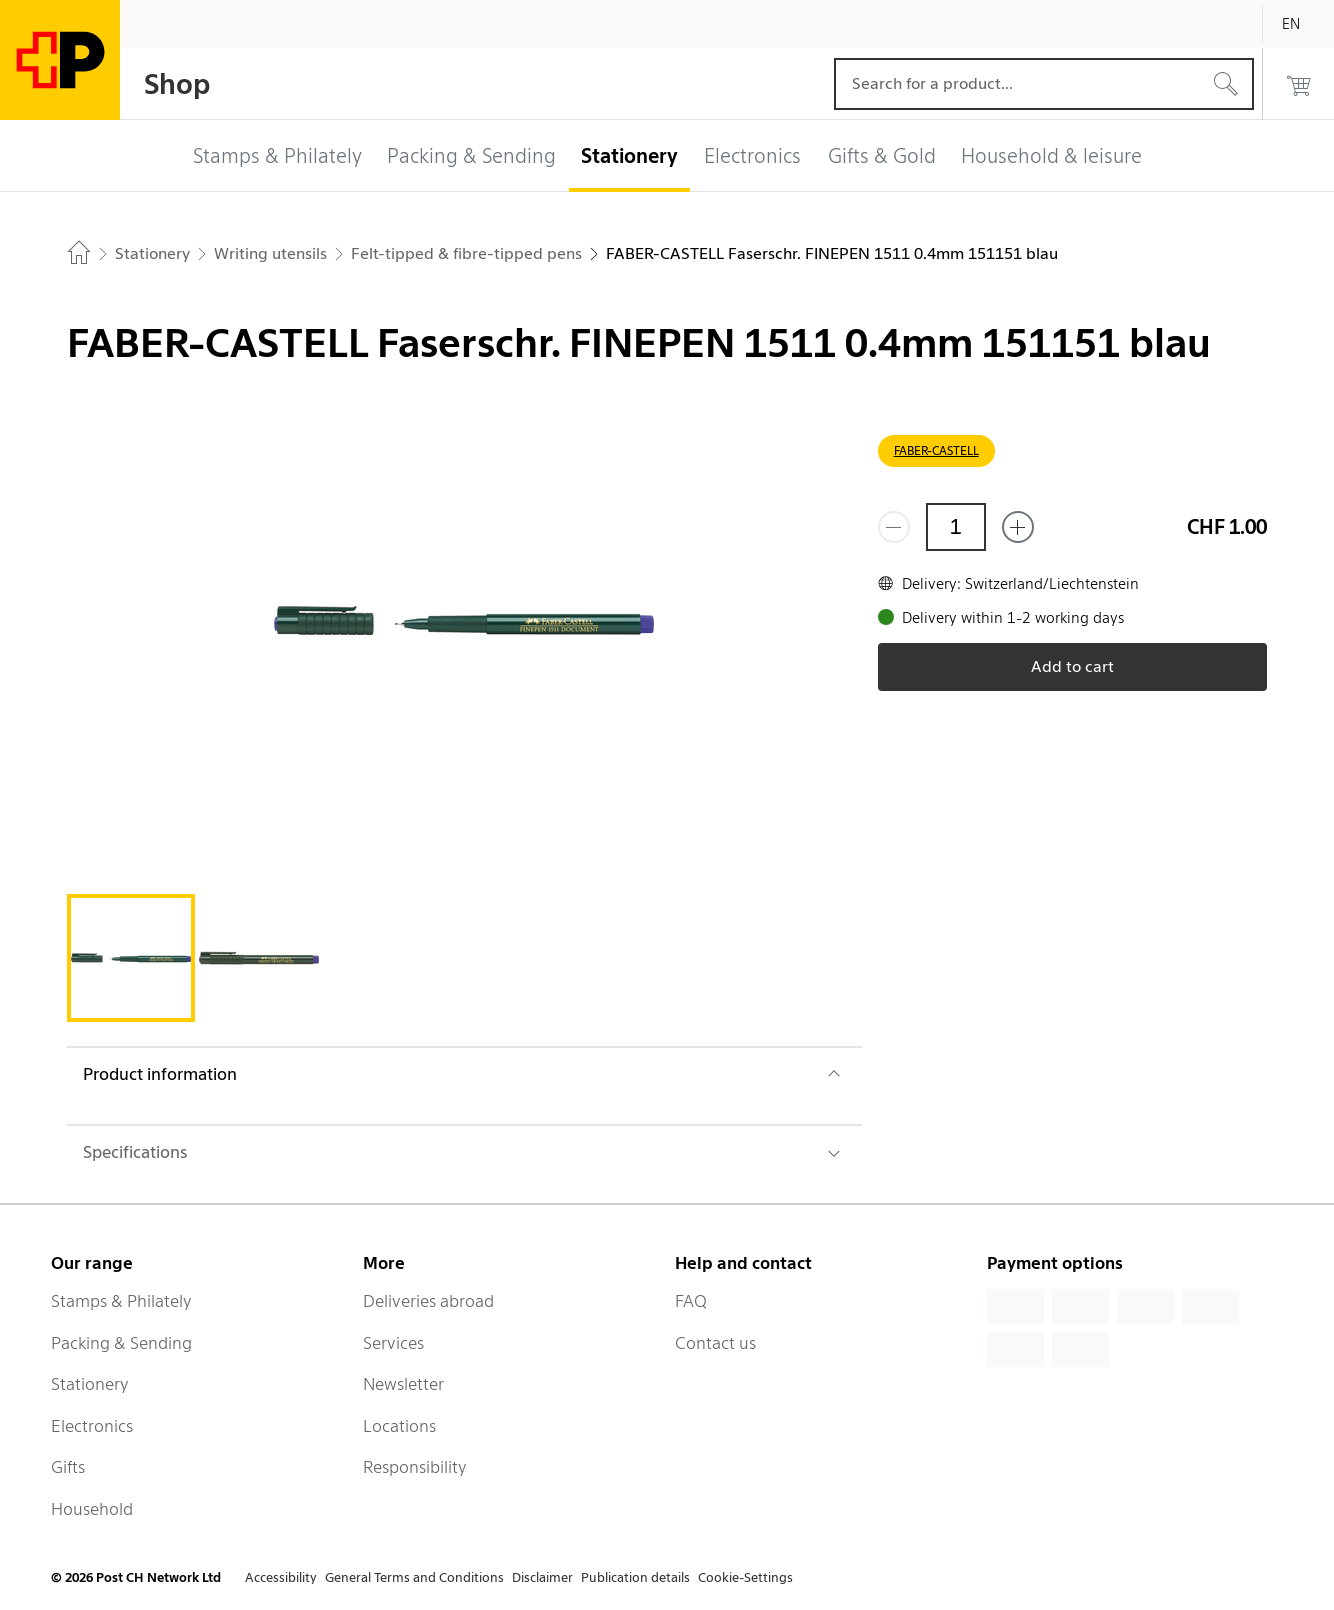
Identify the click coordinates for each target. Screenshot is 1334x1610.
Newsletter (403, 1384)
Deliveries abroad (428, 1301)
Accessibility (281, 1577)
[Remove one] (894, 527)
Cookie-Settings (745, 1577)
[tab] (131, 958)
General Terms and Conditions (414, 1577)
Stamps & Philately (121, 1301)
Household (92, 1509)
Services (393, 1343)
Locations (399, 1426)
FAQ (691, 1301)
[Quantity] (956, 527)
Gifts (68, 1467)
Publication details (635, 1577)
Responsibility (415, 1467)
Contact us (715, 1343)
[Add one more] (1018, 527)
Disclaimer (542, 1577)
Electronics (92, 1426)
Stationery (90, 1384)
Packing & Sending (121, 1343)
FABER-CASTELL (936, 450)
